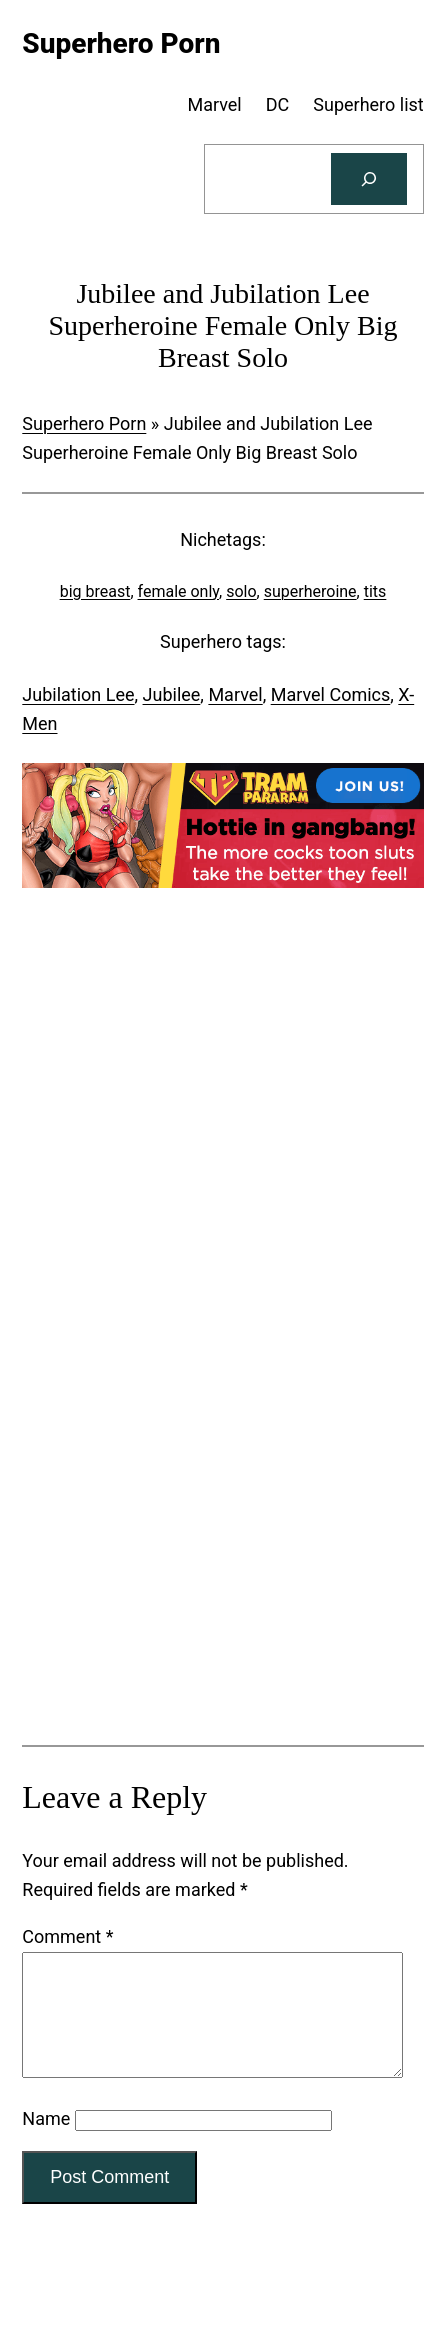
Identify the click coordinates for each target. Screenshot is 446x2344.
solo (241, 591)
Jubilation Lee (78, 694)
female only (179, 591)
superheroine (310, 591)
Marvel (235, 694)
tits (375, 591)
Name (46, 2142)
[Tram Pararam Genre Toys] (222, 1665)
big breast (95, 591)
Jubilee (172, 694)
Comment (67, 1936)
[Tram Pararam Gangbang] (222, 881)
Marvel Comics (331, 694)
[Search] (369, 179)
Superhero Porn (84, 423)
